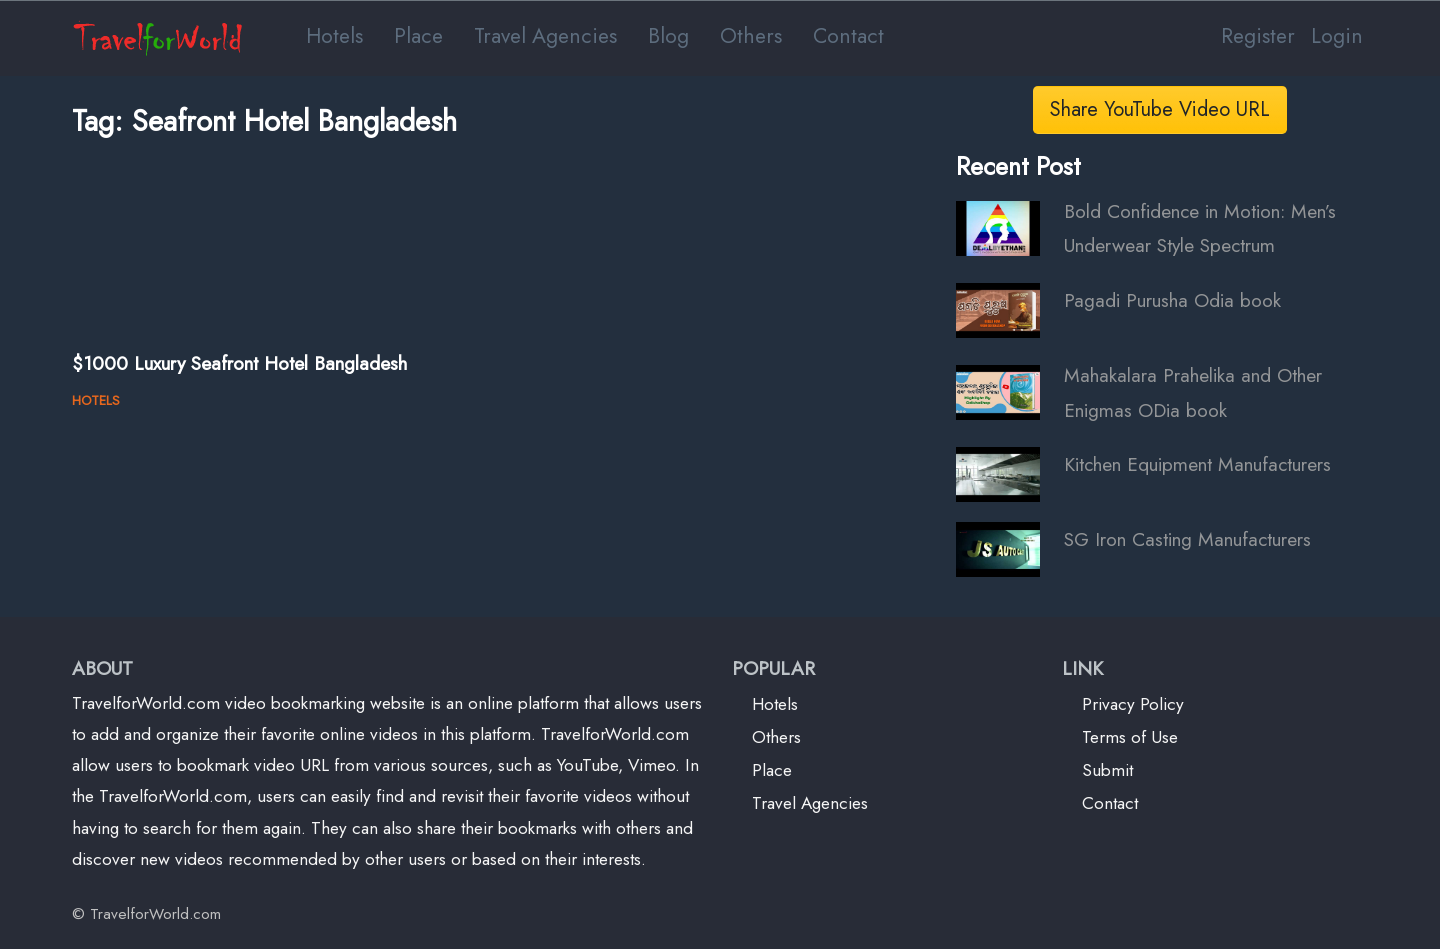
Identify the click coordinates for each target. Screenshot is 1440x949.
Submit (1107, 770)
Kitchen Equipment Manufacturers (1197, 464)
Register (1258, 35)
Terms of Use (1130, 737)
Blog (668, 35)
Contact (848, 35)
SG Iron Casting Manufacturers (1187, 539)
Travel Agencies (545, 35)
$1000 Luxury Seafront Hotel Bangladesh (239, 363)
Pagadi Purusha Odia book (1172, 300)
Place (418, 35)
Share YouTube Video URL (1160, 109)
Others (751, 35)
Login (1337, 35)
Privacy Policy (1133, 704)
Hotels (334, 35)
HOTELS (96, 400)
